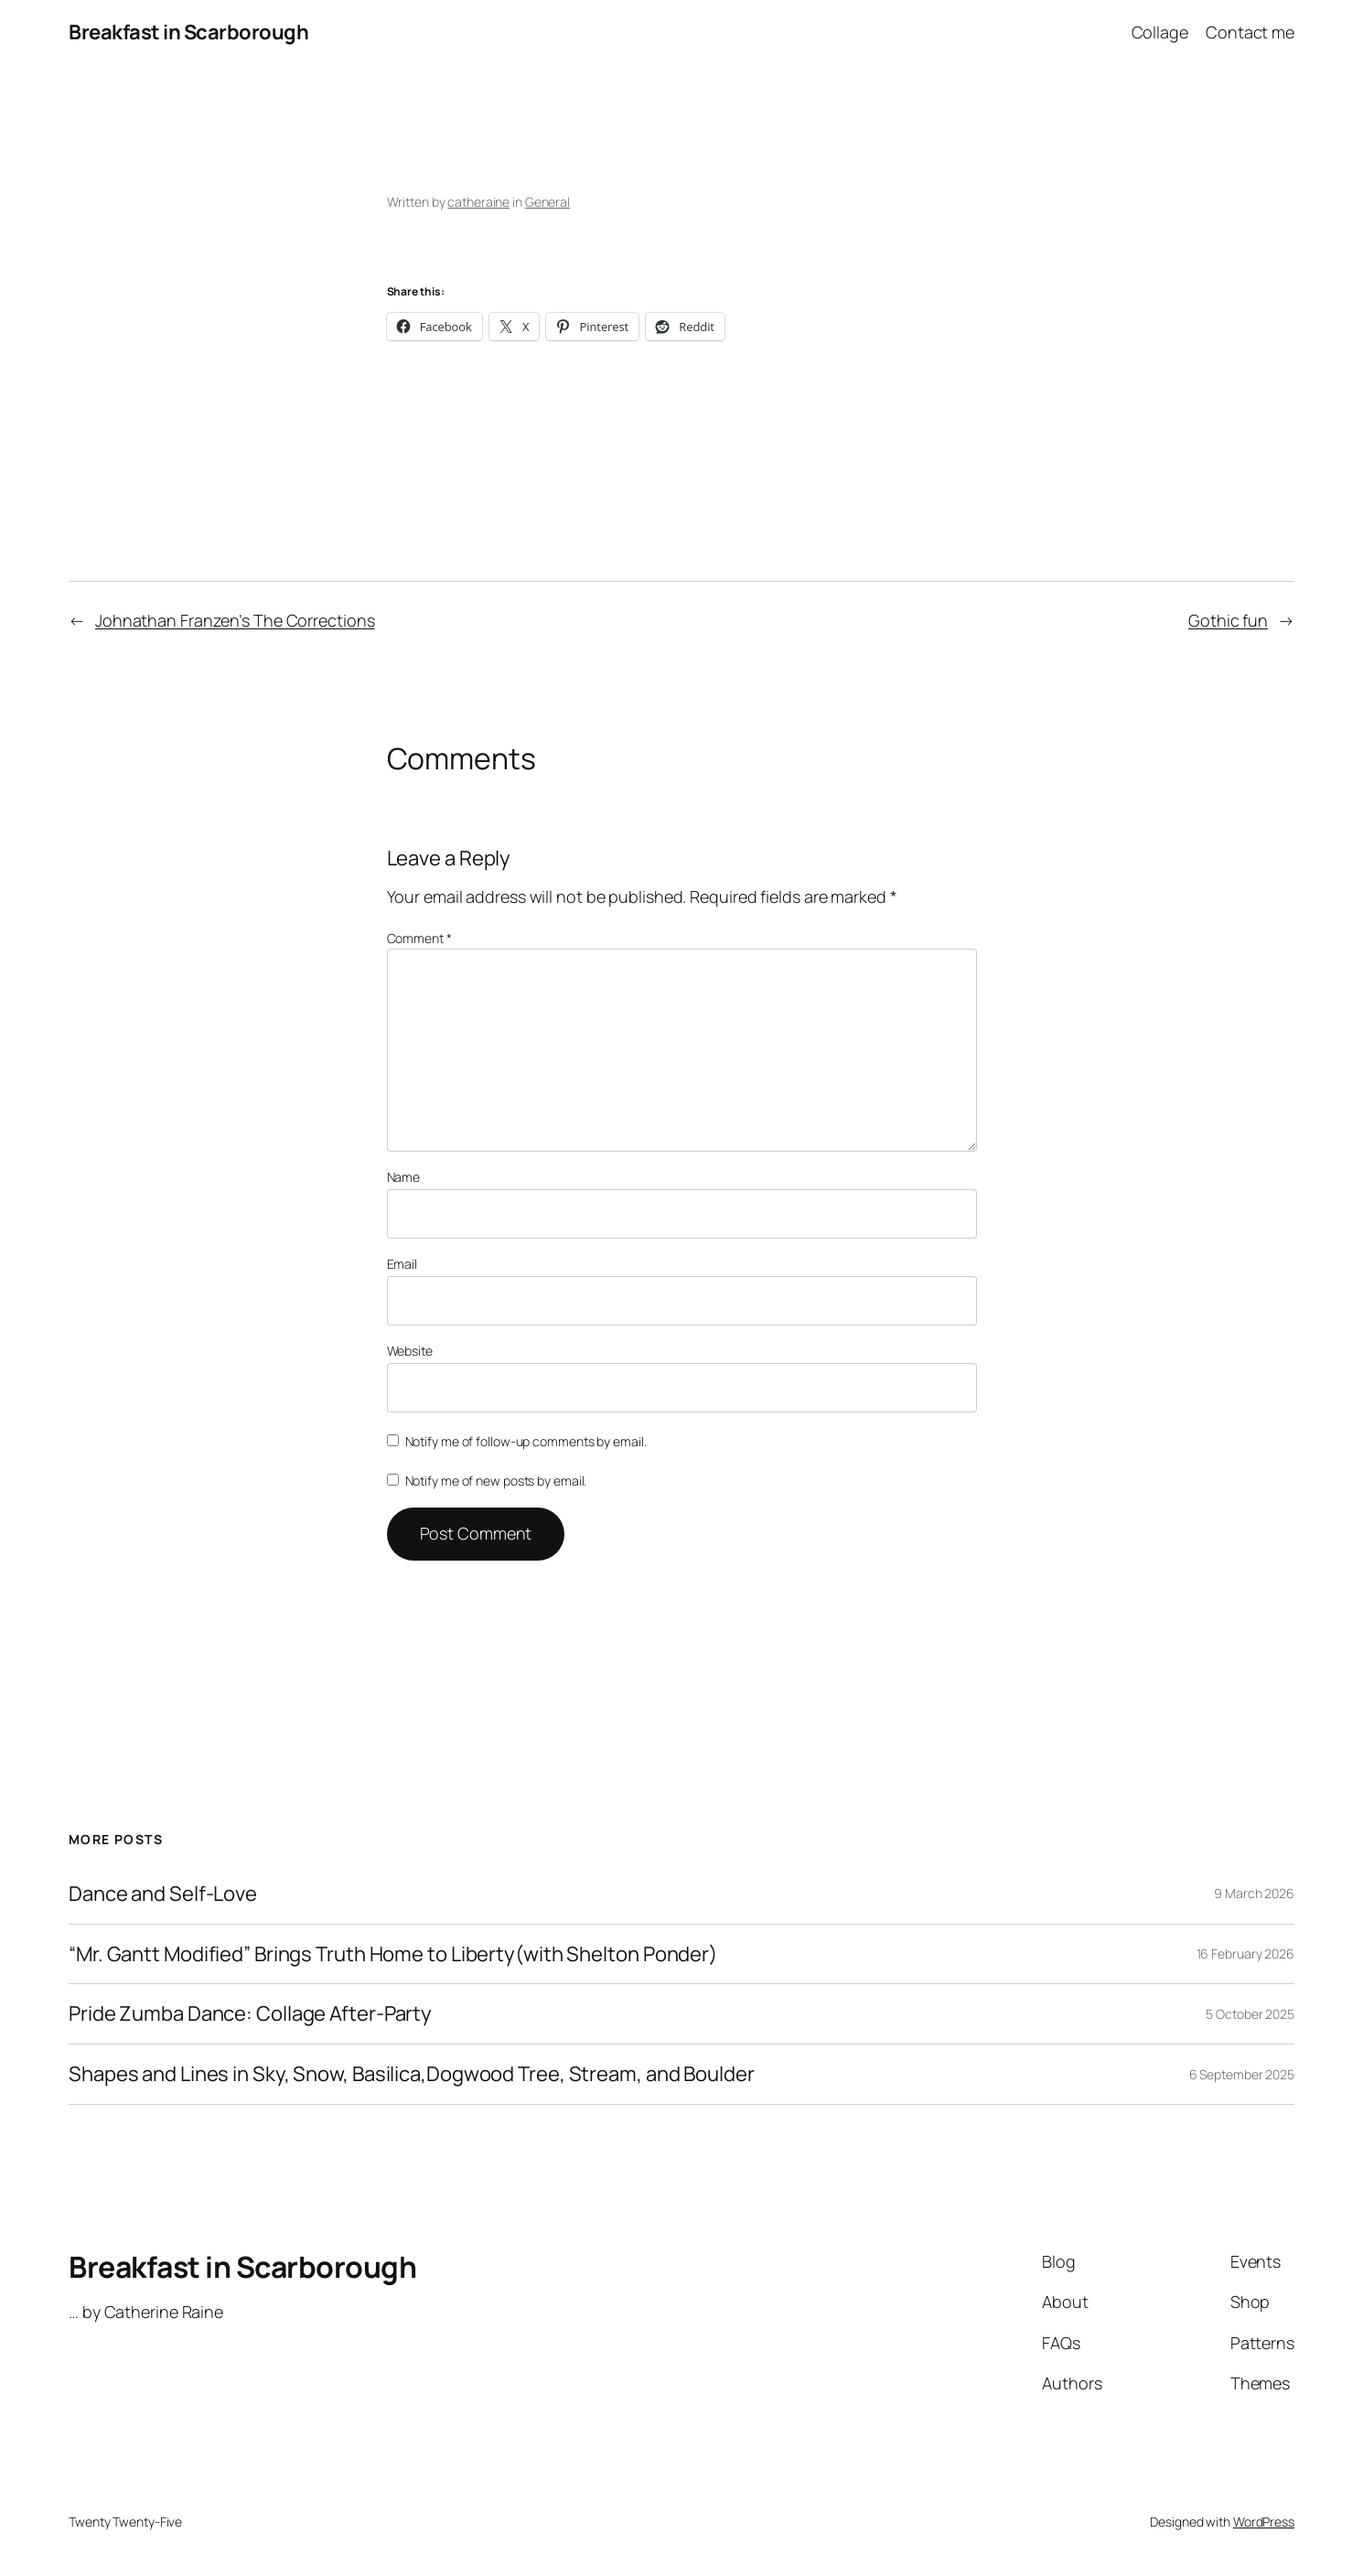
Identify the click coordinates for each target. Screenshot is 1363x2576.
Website (410, 1350)
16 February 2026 (1245, 1953)
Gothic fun (1228, 620)
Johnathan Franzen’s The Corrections (235, 620)
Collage (1160, 32)
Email (402, 1263)
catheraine (478, 201)
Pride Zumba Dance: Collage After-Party (250, 2013)
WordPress (1263, 2521)
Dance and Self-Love (163, 1894)
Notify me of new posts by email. (496, 1480)
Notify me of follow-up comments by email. (526, 1441)
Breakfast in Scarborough (188, 32)
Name (404, 1177)
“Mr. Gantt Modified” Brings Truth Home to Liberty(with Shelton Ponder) (393, 1954)
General (547, 201)
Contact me (1250, 32)
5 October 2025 (1250, 2014)
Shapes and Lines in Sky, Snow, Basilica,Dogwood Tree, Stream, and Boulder (412, 2074)
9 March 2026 (1254, 1893)
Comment (419, 938)
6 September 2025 (1241, 2074)
